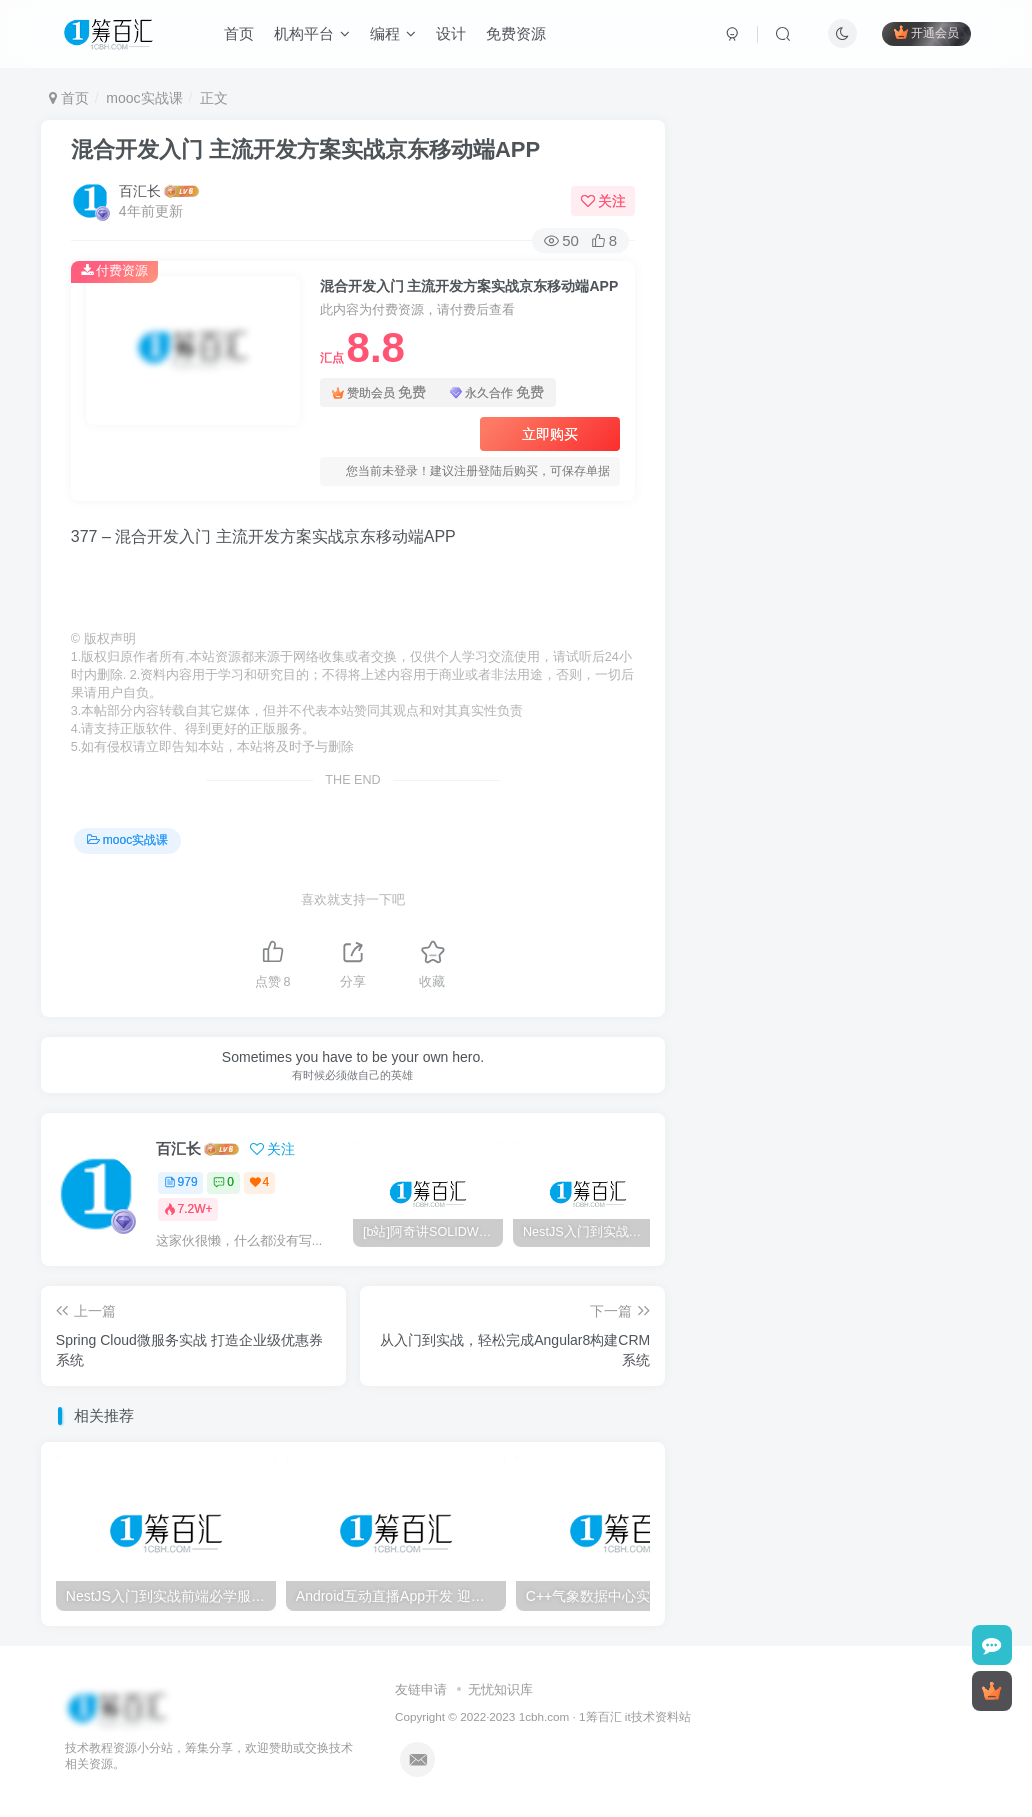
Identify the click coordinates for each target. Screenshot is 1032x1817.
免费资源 (516, 33)
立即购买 (550, 434)
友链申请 (421, 1689)
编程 (393, 33)
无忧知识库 (500, 1689)
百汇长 (140, 191)
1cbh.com (544, 1716)
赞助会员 (379, 392)
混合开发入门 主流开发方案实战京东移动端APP (305, 149)
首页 (239, 33)
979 (181, 1182)
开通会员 (926, 32)
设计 (451, 33)
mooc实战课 (144, 98)
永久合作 (497, 392)
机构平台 (312, 33)
